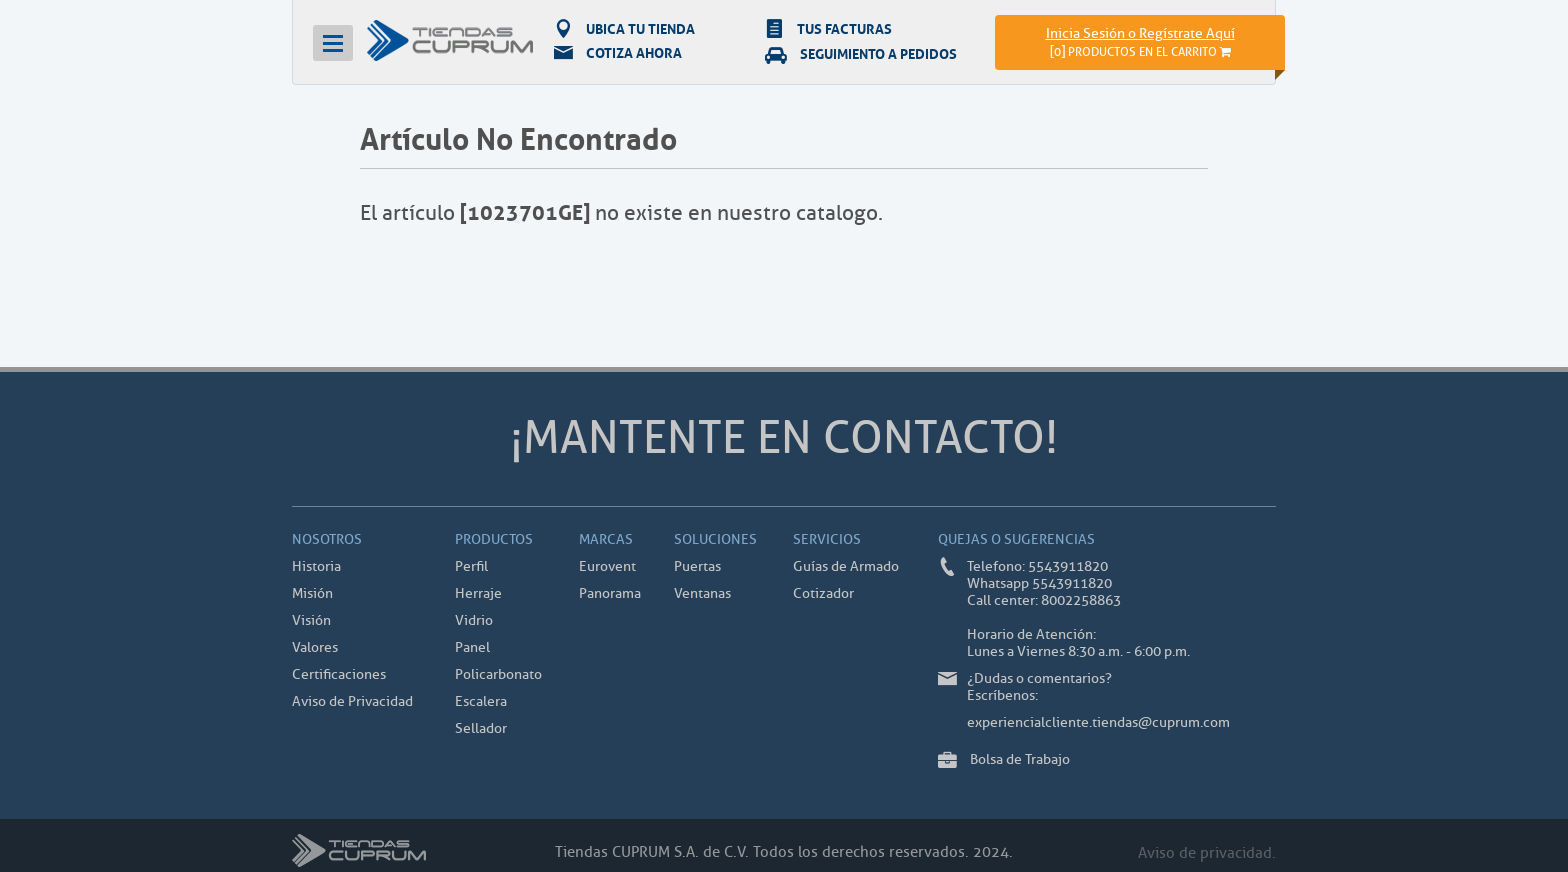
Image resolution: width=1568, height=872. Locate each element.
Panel (472, 647)
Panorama (610, 593)
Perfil (471, 566)
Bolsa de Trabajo (1020, 759)
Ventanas (702, 593)
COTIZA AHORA (618, 53)
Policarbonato (498, 674)
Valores (315, 647)
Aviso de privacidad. (1207, 853)
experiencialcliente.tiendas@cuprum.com (1098, 722)
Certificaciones (339, 674)
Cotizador (823, 593)
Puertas (697, 566)
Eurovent (607, 566)
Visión (311, 620)
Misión (312, 593)
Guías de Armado (846, 566)
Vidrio (474, 620)
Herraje (478, 593)
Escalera (481, 701)
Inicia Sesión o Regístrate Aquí (1140, 33)
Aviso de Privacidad (352, 701)
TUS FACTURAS (828, 28)
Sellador (481, 728)
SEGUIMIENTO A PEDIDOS (861, 53)
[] (1140, 51)
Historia (316, 566)
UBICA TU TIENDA (624, 28)
